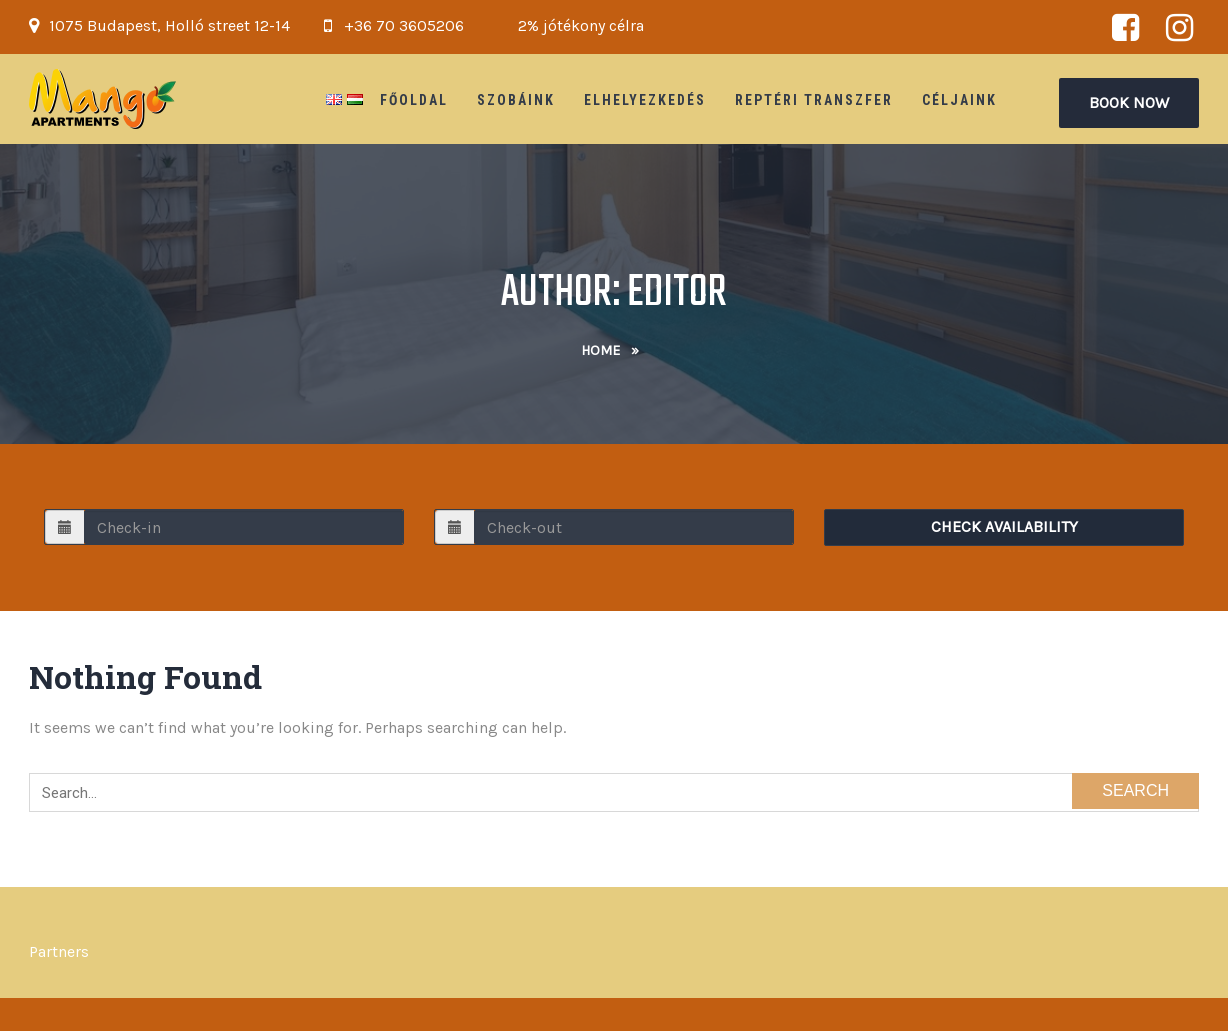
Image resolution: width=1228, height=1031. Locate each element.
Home (600, 350)
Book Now (1129, 102)
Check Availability (1004, 526)
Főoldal (414, 100)
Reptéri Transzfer (814, 100)
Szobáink (516, 100)
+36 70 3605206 (404, 25)
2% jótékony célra (581, 25)
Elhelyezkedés (645, 100)
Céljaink (959, 100)
